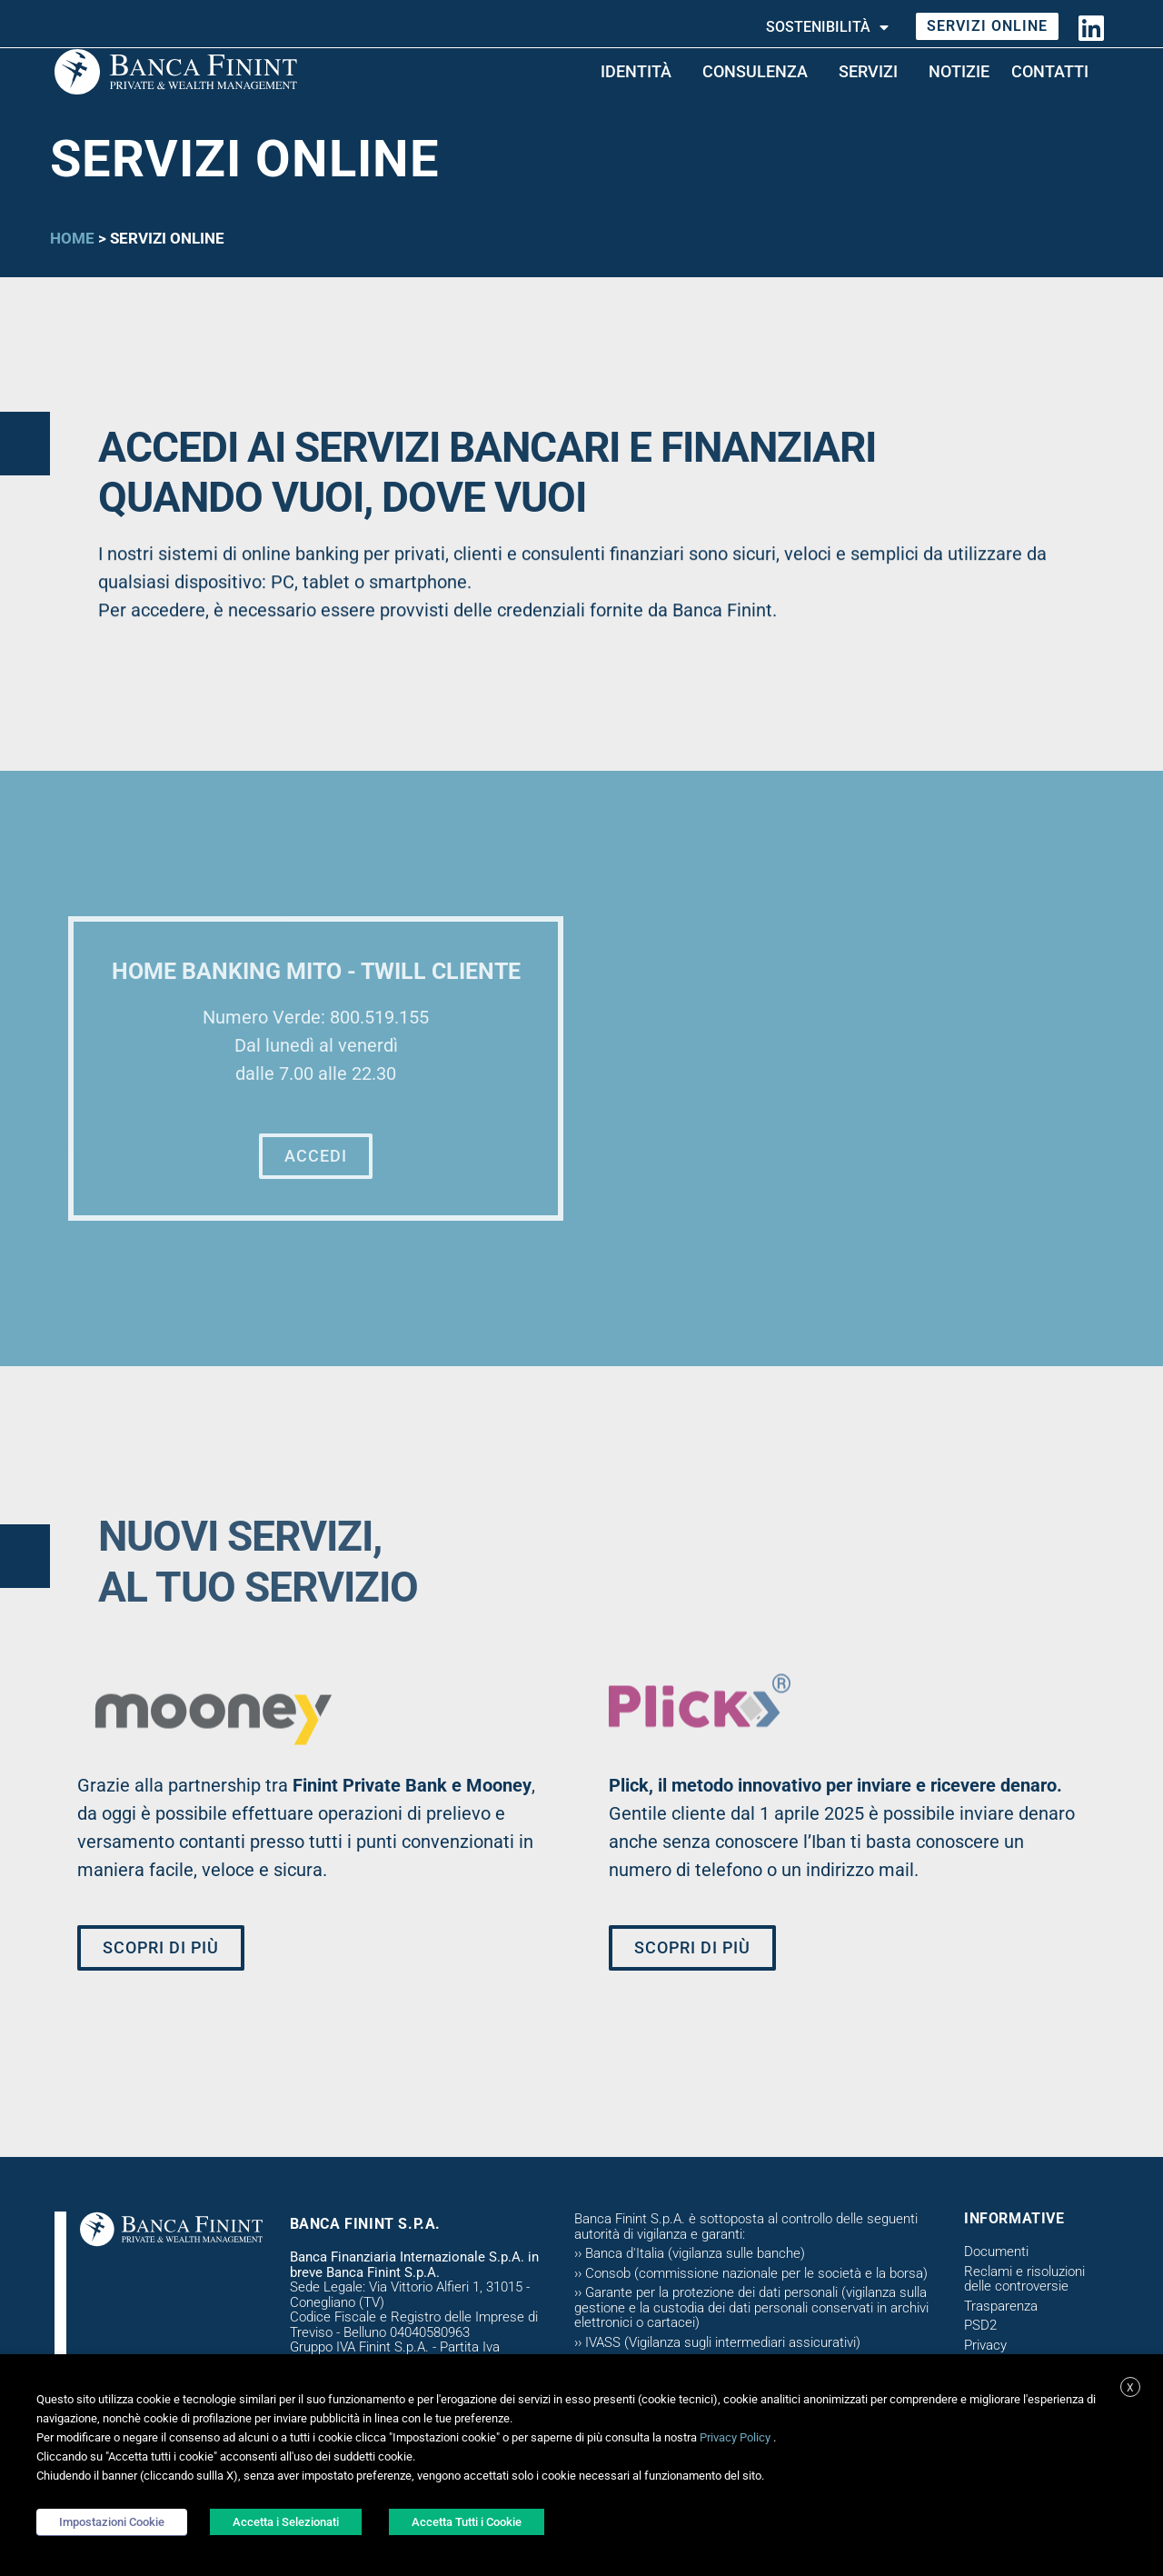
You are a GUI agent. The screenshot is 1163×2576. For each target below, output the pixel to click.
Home (72, 237)
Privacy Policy (735, 2437)
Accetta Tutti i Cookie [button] (467, 2522)
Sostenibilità (827, 27)
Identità (641, 70)
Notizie (959, 70)
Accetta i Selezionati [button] (286, 2522)
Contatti (1054, 70)
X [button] (1130, 2387)
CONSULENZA (759, 70)
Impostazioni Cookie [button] (111, 2522)
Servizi (873, 70)
